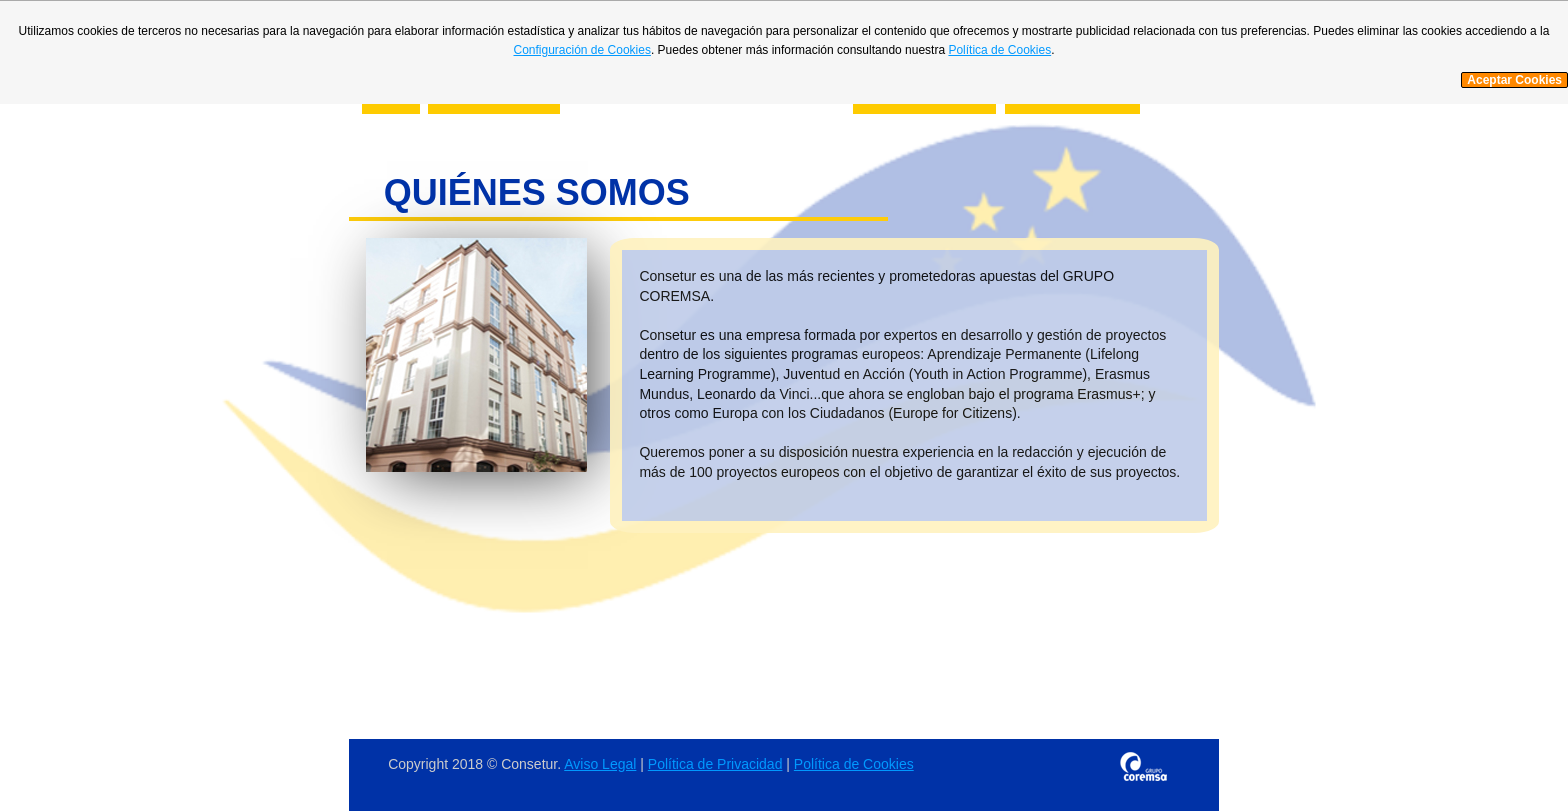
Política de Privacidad (715, 764)
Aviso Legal (600, 764)
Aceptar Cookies (1514, 80)
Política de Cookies (854, 764)
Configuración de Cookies (581, 50)
